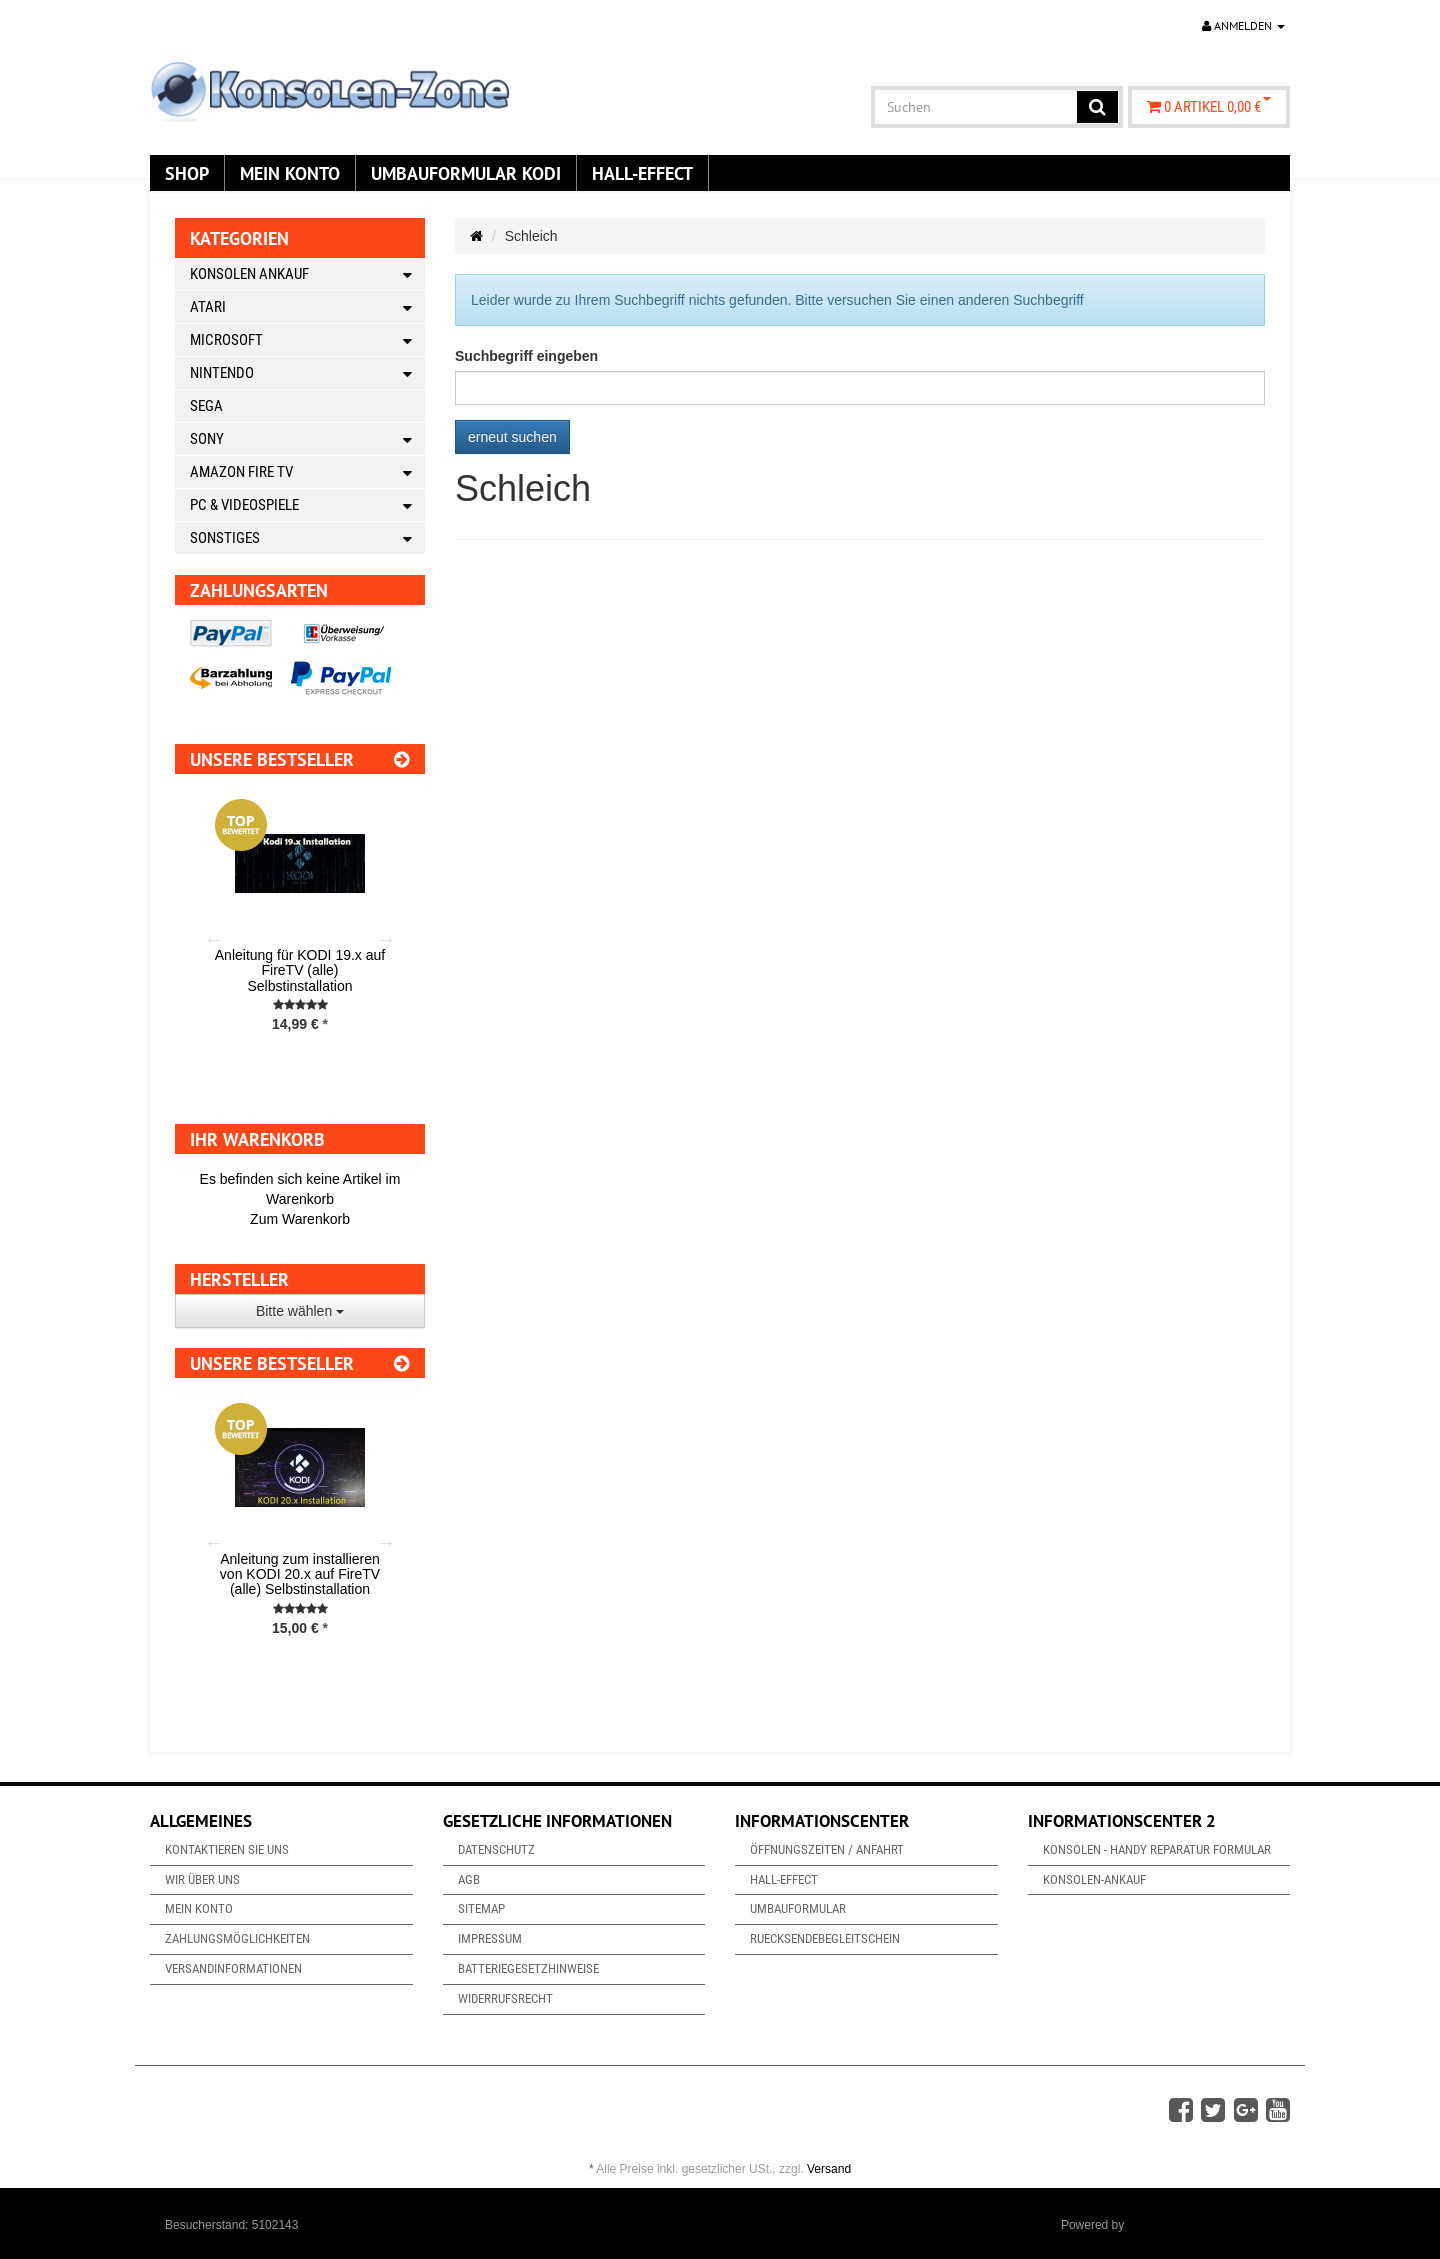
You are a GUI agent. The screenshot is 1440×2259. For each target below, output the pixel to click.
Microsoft (307, 340)
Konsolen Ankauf (307, 274)
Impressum (490, 1938)
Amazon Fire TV (307, 472)
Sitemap (481, 1908)
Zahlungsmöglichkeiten (237, 1938)
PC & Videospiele (307, 505)
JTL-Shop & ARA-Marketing (1201, 2225)
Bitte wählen (300, 1311)
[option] (300, 931)
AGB (469, 1879)
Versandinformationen (233, 1968)
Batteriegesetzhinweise (528, 1968)
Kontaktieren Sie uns (227, 1849)
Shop (187, 173)
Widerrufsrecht (505, 1998)
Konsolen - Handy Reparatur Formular (1157, 1849)
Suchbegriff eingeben (526, 356)
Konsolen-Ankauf (1094, 1879)
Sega (206, 406)
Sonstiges (307, 538)
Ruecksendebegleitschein (825, 1938)
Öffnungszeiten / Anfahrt (827, 1849)
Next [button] (386, 939)
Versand (829, 2169)
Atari (307, 307)
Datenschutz (496, 1849)
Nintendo (307, 373)
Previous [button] (214, 939)
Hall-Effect (642, 173)
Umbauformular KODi (466, 173)
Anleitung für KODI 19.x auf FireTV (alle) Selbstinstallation (300, 970)
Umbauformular (798, 1908)
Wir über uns (202, 1879)
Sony (307, 439)
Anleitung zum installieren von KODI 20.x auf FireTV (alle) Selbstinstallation (300, 1574)
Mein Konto (290, 173)
